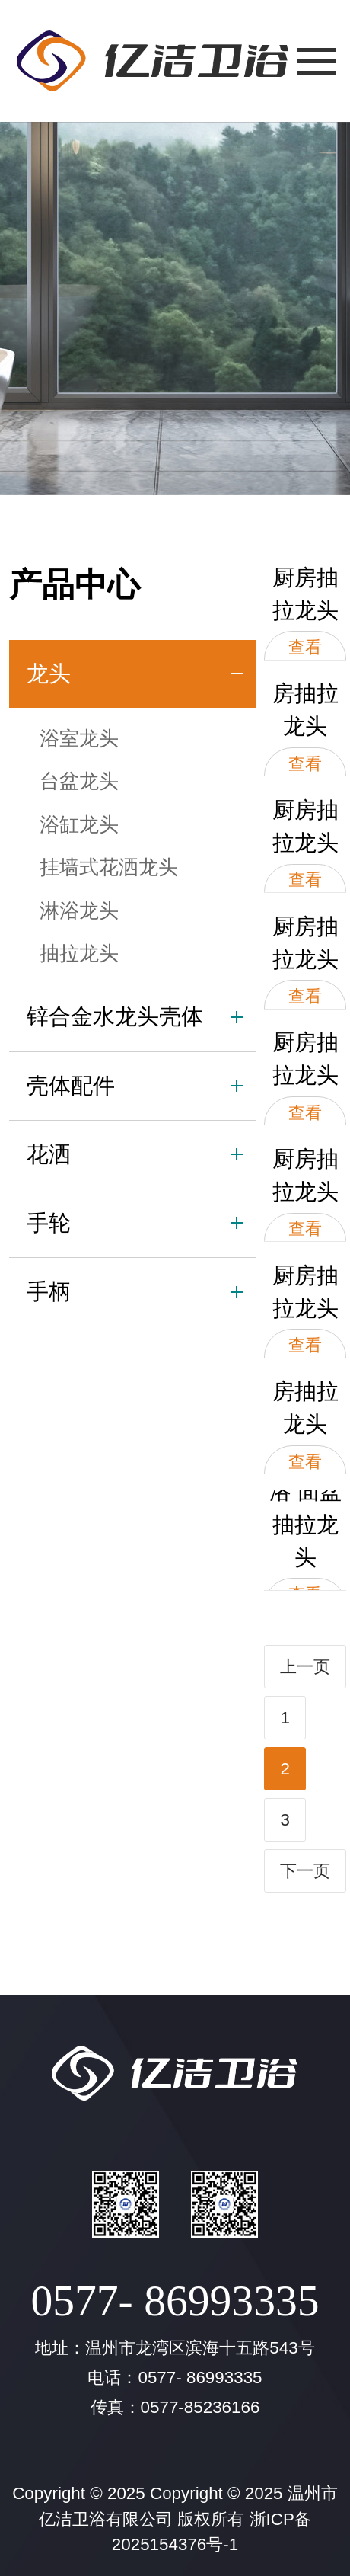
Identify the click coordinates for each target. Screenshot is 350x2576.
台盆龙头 (79, 781)
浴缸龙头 (79, 824)
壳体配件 (71, 1086)
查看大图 (305, 659)
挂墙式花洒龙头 (109, 867)
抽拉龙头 (79, 953)
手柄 (49, 1291)
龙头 (49, 673)
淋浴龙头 (79, 910)
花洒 (49, 1154)
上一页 (305, 1666)
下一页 (305, 1870)
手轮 (49, 1223)
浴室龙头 (79, 738)
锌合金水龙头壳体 (115, 1016)
